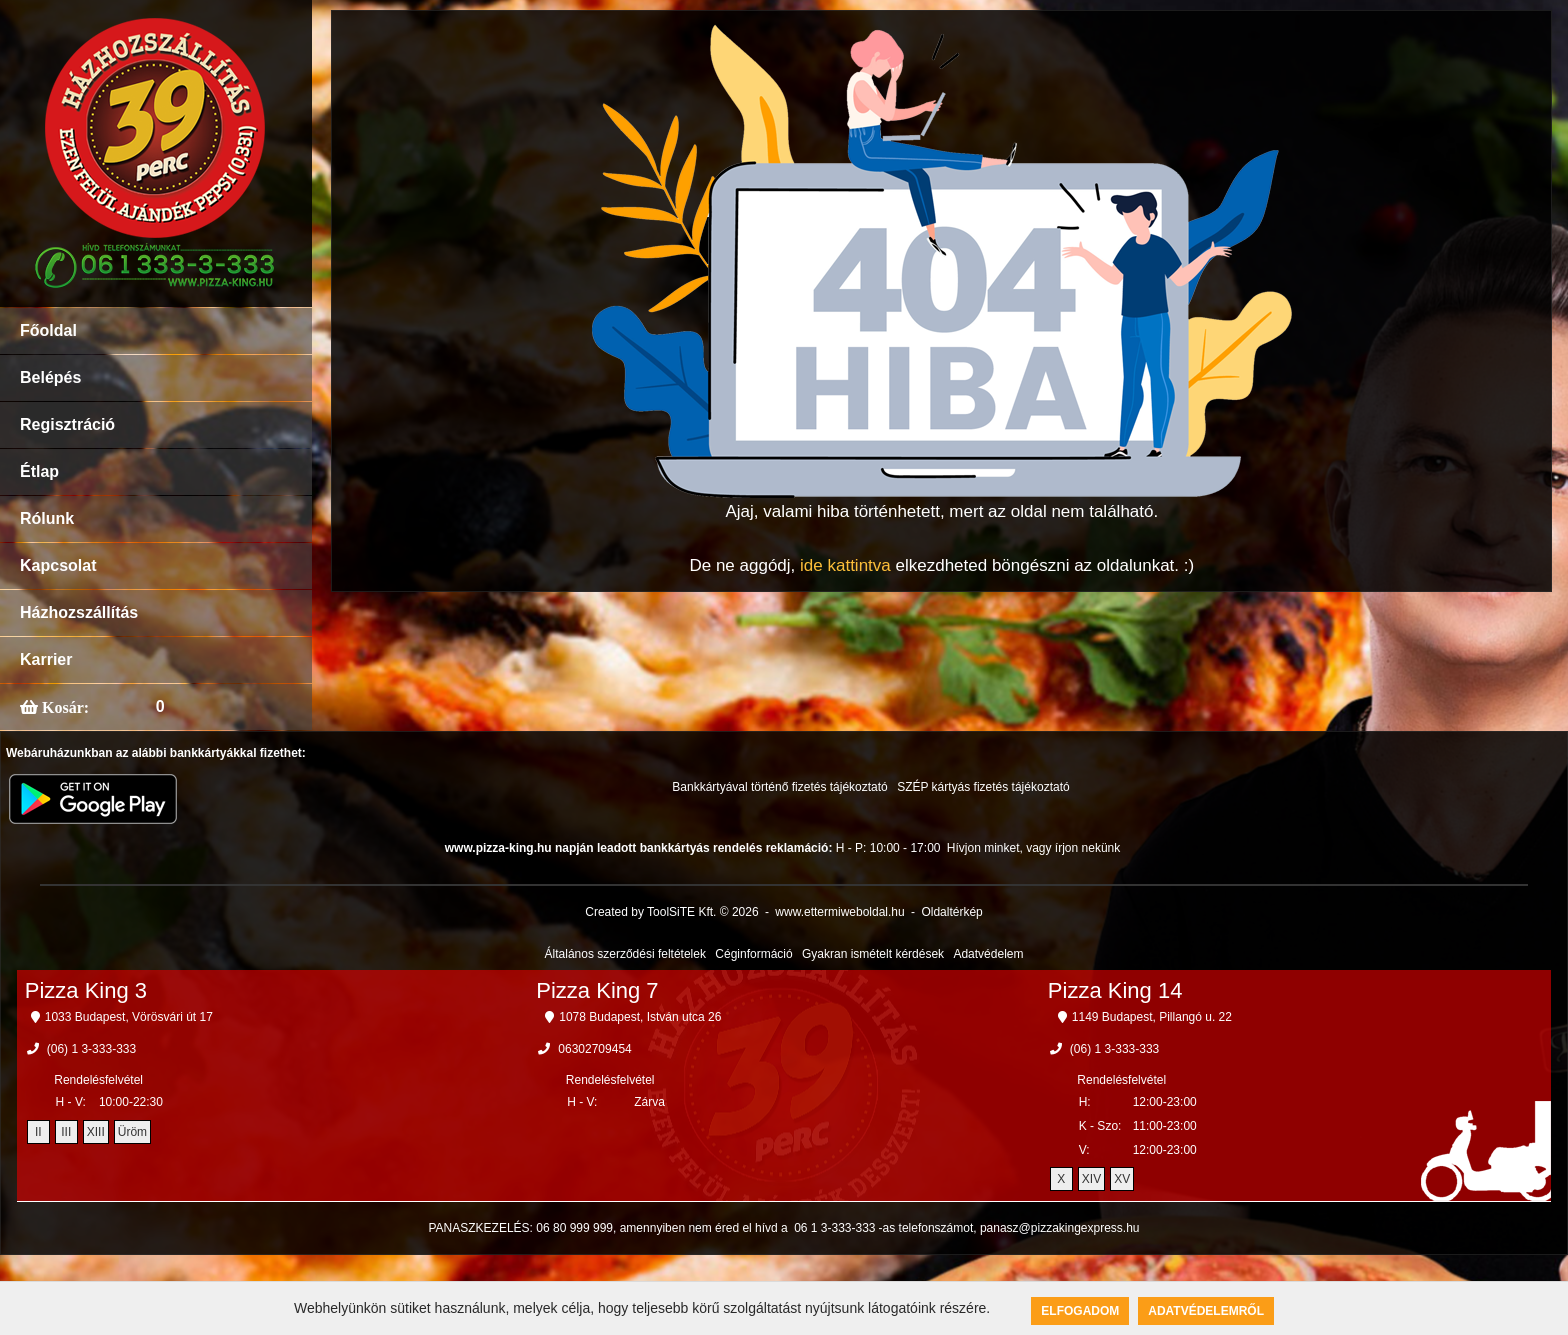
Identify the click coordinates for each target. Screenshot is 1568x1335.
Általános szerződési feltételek (625, 954)
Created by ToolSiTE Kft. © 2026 (671, 912)
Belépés (50, 377)
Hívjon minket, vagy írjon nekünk (1033, 848)
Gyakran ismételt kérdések (873, 954)
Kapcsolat (58, 565)
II (38, 1132)
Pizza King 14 (1115, 990)
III (66, 1132)
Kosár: (63, 707)
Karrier (46, 659)
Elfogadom (1080, 1311)
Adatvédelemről (1206, 1311)
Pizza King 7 (597, 990)
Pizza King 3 (86, 990)
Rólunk (47, 518)
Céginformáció (753, 954)
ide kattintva (845, 565)
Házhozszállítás (79, 612)
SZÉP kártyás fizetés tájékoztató (983, 787)
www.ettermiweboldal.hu (839, 912)
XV (1122, 1179)
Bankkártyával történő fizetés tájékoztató (779, 787)
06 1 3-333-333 (834, 1228)
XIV (1091, 1179)
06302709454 (594, 1049)
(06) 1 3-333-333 (91, 1049)
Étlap (39, 471)
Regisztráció (67, 424)
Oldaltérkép (951, 912)
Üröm (132, 1132)
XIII (96, 1132)
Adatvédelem (988, 954)
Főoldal (48, 330)
